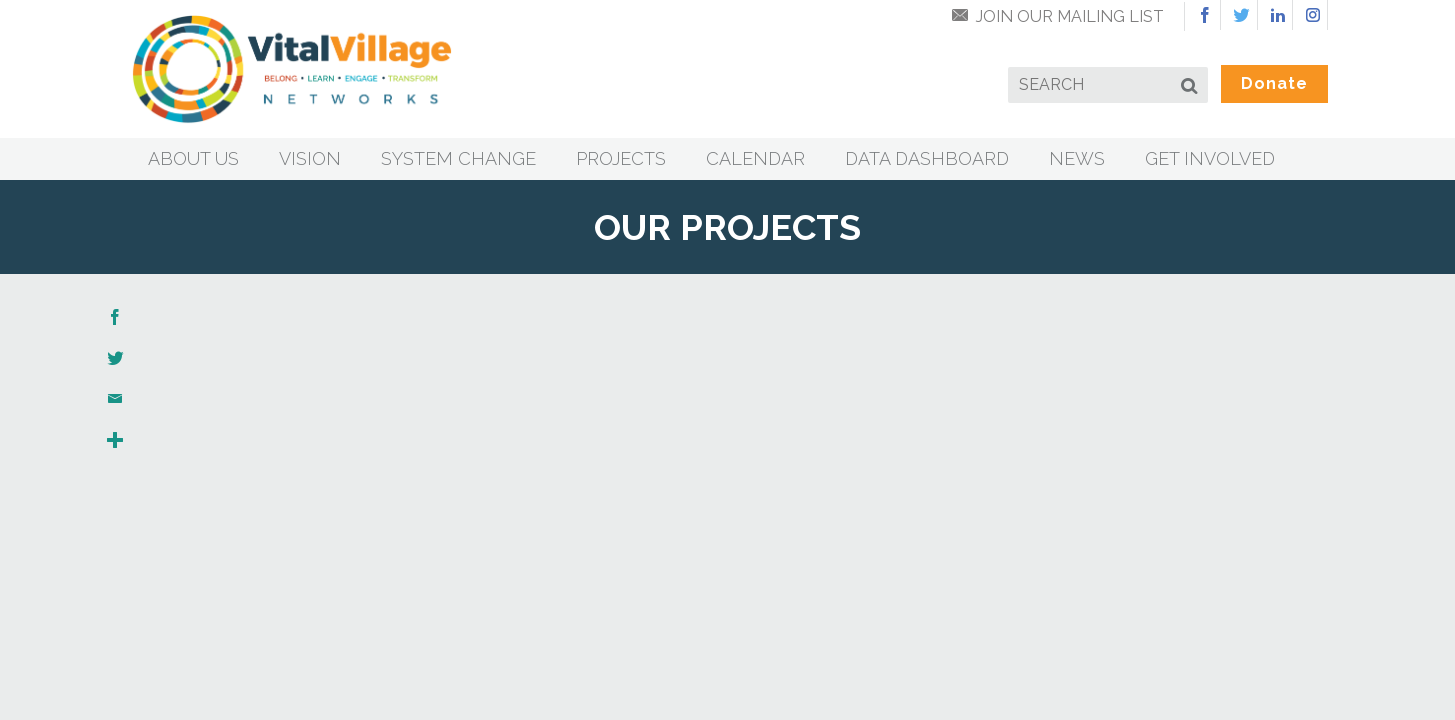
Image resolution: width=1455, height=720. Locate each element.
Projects (621, 158)
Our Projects (727, 227)
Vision (310, 158)
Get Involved (1210, 158)
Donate (1274, 83)
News (1077, 158)
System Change (458, 158)
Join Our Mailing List (1070, 16)
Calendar (755, 158)
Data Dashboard (927, 158)
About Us (193, 158)
